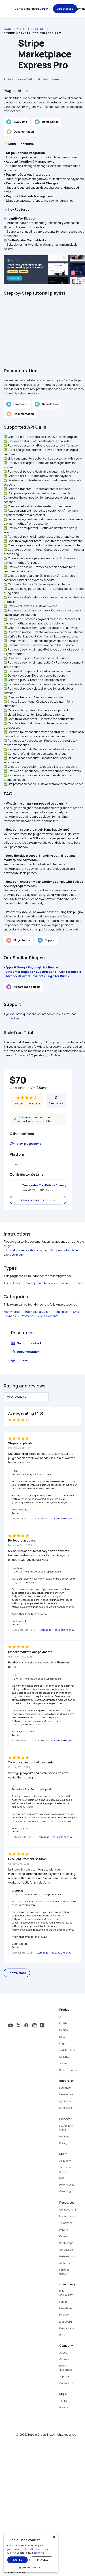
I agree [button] (17, 2559)
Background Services (40, 1283)
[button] (30, 2567)
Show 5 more (17, 1973)
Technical (61, 1312)
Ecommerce (12, 1312)
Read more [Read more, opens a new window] (38, 2552)
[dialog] (31, 2552)
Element (65, 1283)
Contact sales (24, 9)
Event (79, 1283)
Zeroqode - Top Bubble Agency (44, 1185)
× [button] (53, 2537)
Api (6, 1283)
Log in (44, 9)
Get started (65, 9)
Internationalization (37, 1312)
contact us (11, 1018)
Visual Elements (48, 1316)
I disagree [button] (42, 2559)
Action (17, 1283)
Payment (27, 1316)
